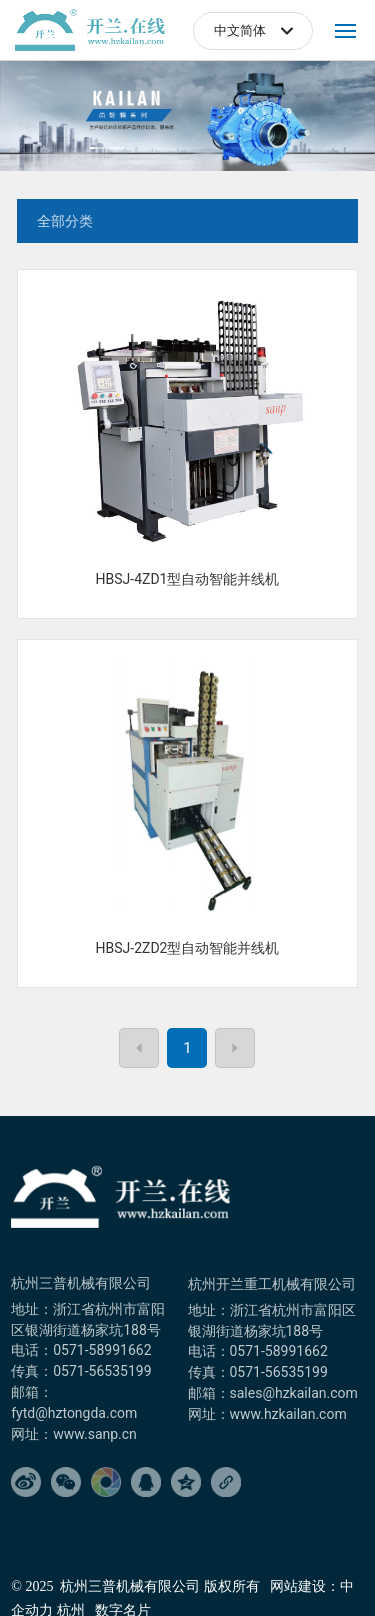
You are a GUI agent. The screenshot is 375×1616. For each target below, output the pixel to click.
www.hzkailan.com (290, 1414)
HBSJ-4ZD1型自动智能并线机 (188, 579)
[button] (107, 148)
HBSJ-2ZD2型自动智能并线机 (188, 948)
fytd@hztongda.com (74, 1413)
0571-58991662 (102, 1350)
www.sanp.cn (95, 1434)
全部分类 (65, 221)
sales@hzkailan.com (294, 1393)
